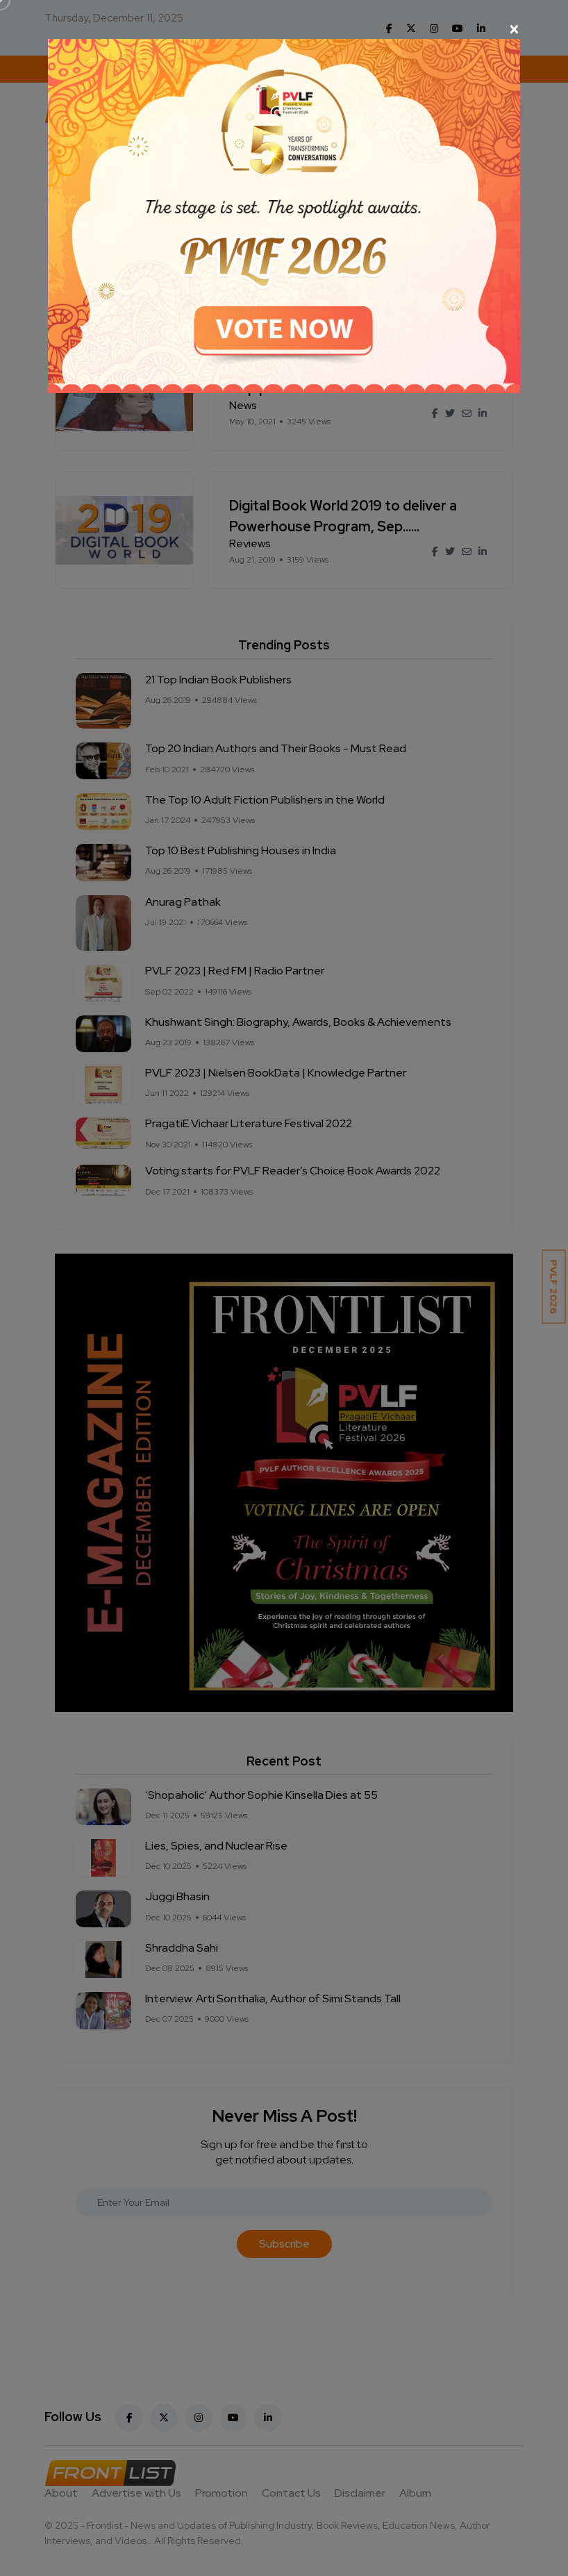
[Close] (284, 29)
